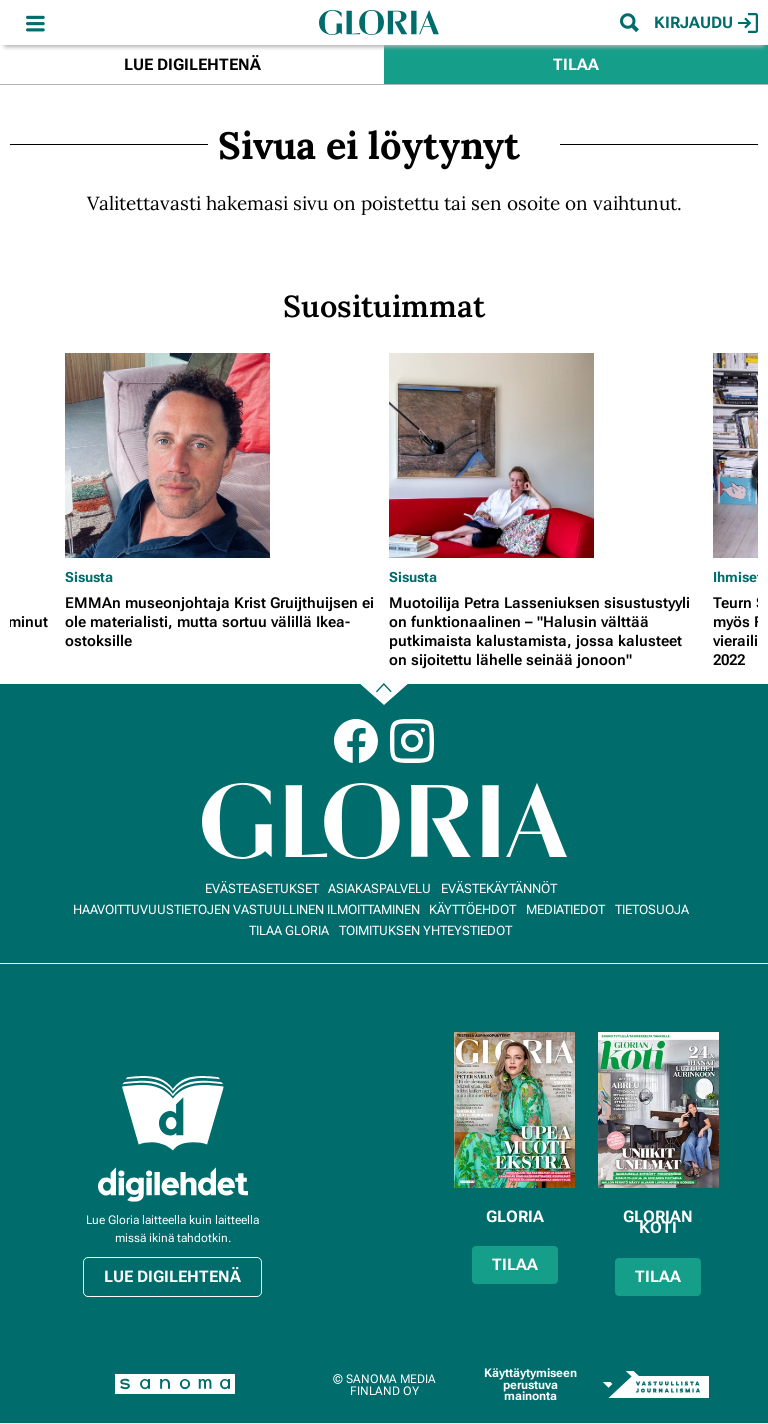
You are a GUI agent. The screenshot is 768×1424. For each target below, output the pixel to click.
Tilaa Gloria (289, 930)
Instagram (412, 741)
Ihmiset (737, 577)
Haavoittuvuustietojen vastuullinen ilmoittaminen (246, 909)
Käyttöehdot (472, 909)
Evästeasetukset (262, 888)
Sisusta (89, 577)
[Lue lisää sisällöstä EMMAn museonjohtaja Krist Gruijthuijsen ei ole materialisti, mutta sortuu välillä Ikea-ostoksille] (222, 455)
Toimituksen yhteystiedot (425, 930)
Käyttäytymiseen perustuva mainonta (530, 1384)
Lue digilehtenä (192, 64)
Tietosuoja (652, 909)
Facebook (356, 741)
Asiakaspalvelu (379, 888)
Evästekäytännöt (499, 888)
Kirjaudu (706, 23)
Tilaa (576, 64)
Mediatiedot (565, 909)
